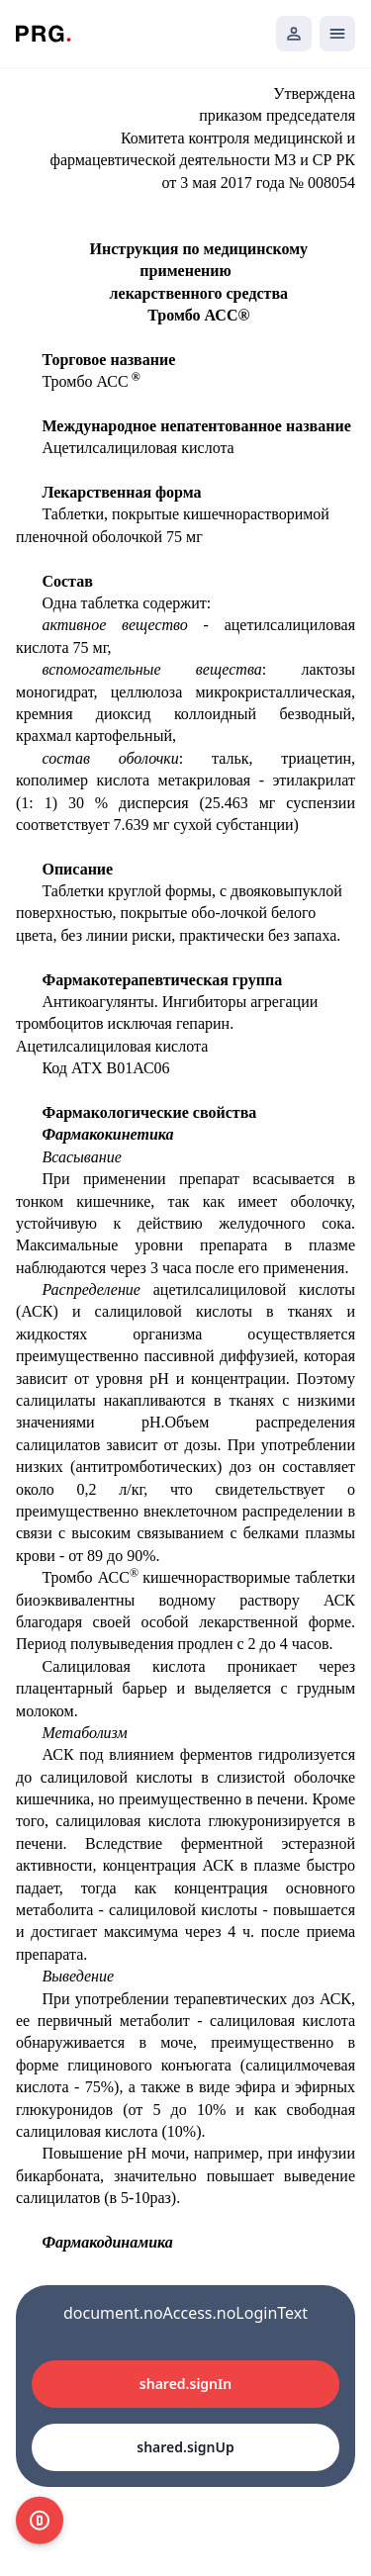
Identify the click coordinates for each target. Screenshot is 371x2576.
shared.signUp (185, 2447)
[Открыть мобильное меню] (337, 33)
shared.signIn (185, 2383)
